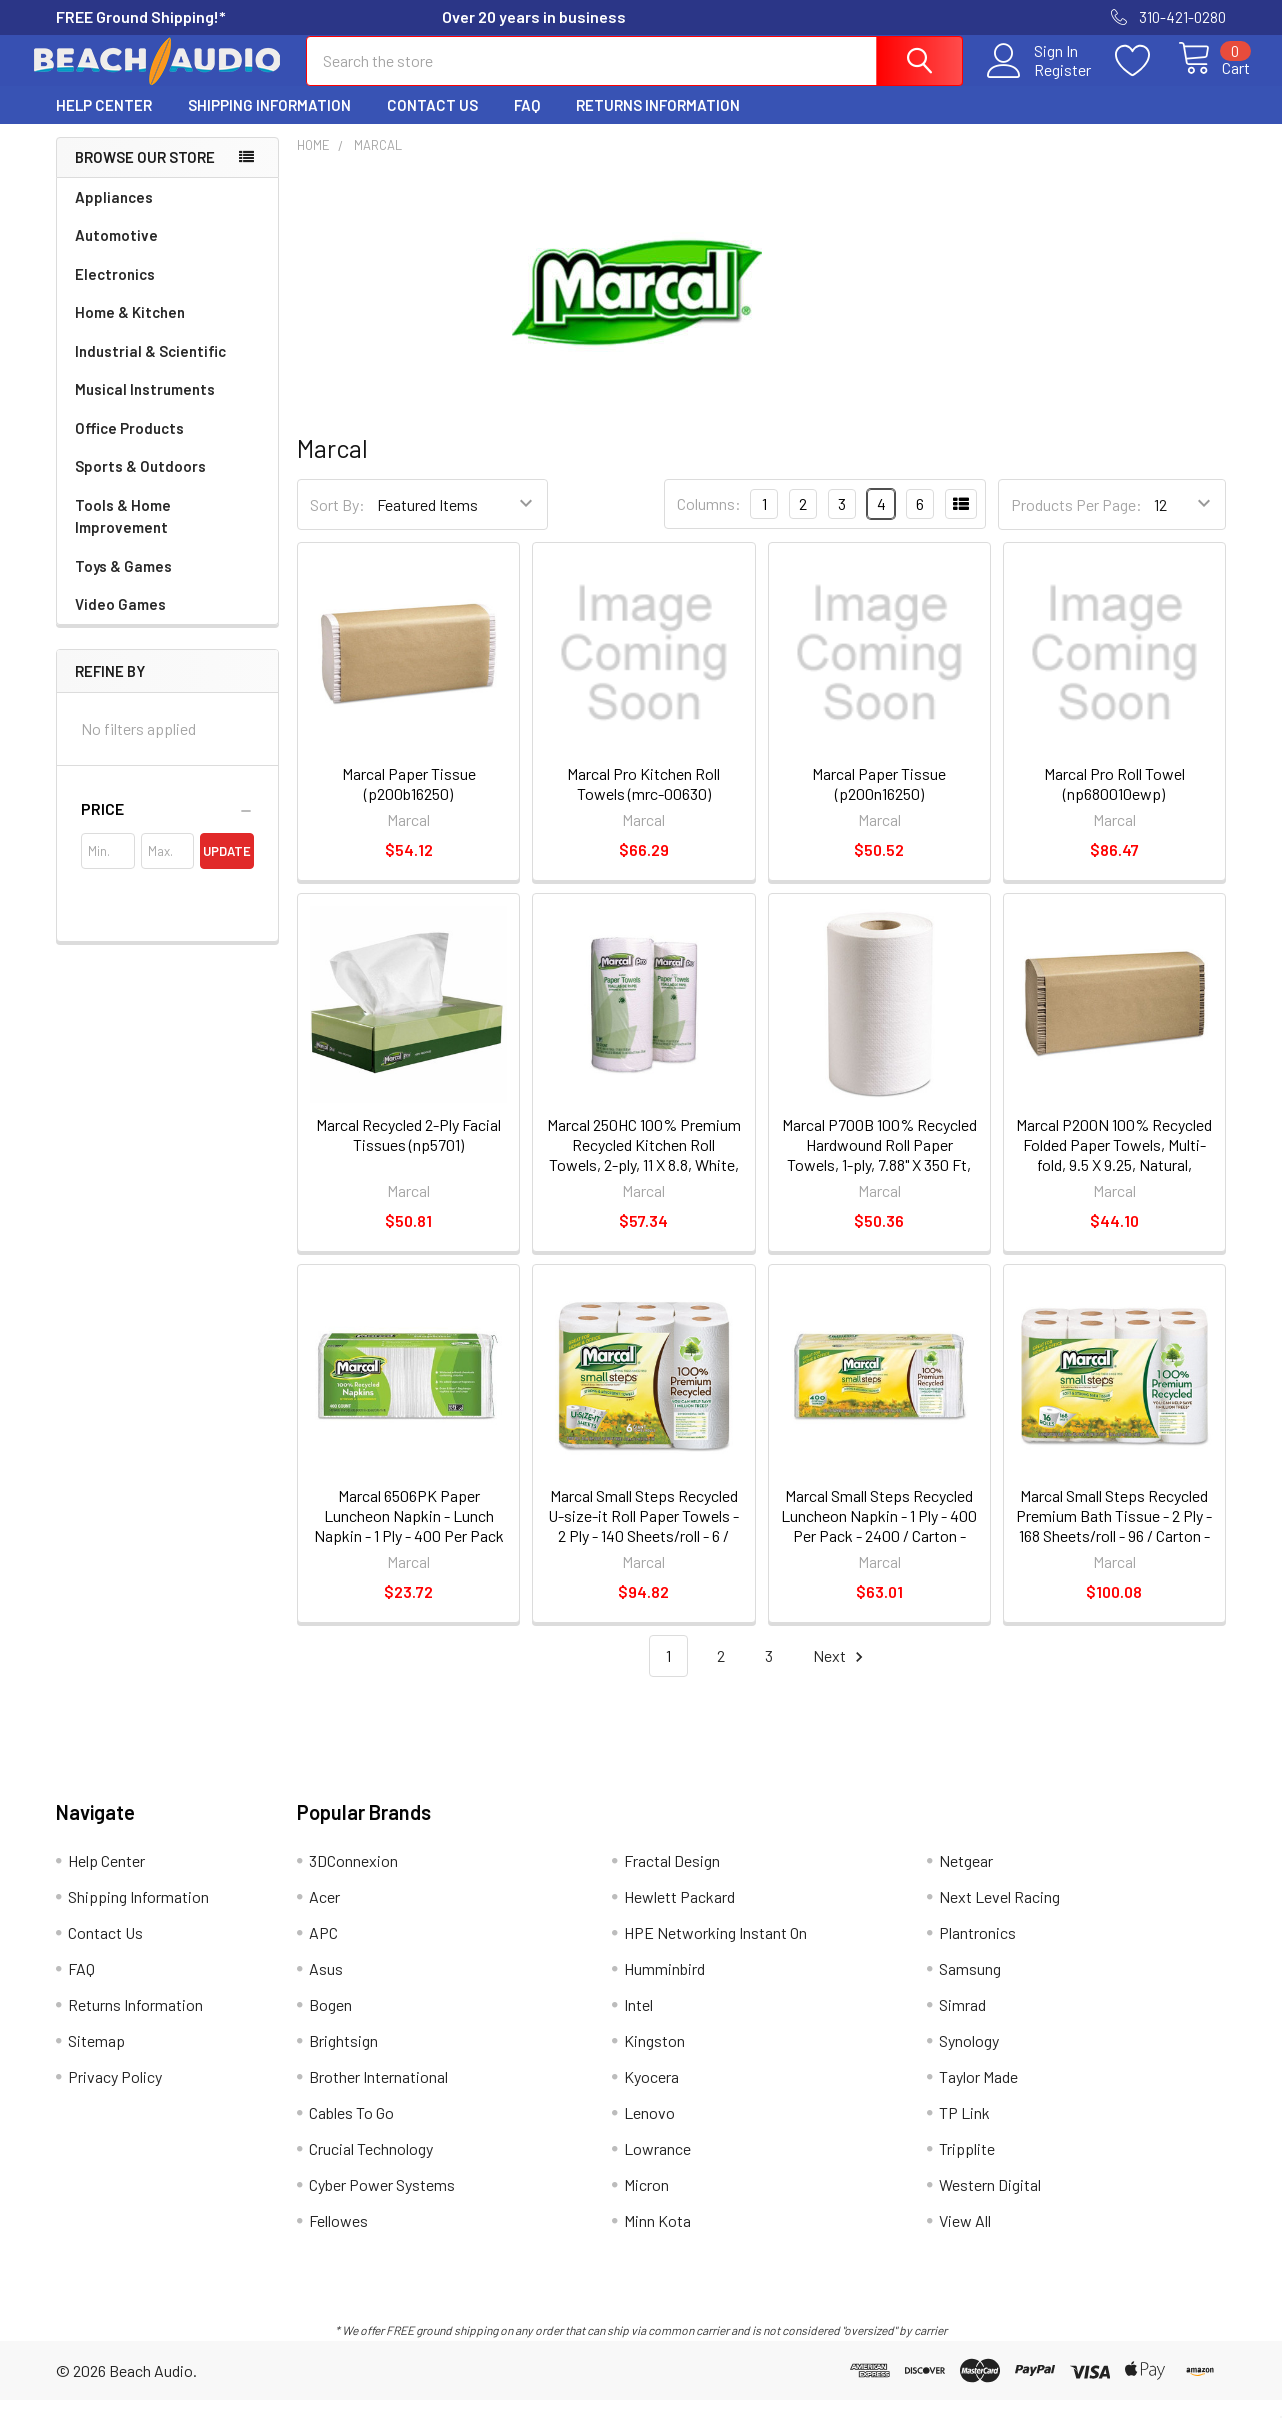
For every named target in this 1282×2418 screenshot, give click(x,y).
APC (323, 1950)
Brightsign (343, 2058)
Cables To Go (351, 2130)
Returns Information (658, 123)
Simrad (962, 2022)
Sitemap (96, 2058)
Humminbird (664, 1986)
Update (227, 869)
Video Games (120, 622)
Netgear (966, 1878)
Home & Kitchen (130, 330)
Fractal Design (672, 1878)
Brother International (378, 2094)
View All (965, 2238)
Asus (326, 1986)
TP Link (964, 2130)
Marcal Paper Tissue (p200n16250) (879, 801)
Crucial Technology (371, 2166)
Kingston (654, 2058)
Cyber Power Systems (382, 2202)
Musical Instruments (145, 407)
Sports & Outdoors (140, 484)
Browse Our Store (145, 175)
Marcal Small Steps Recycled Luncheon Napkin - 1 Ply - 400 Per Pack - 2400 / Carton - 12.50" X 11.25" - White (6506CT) (879, 1553)
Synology (969, 2058)
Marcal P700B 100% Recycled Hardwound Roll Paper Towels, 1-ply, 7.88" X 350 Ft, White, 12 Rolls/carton (879, 1172)
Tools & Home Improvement (123, 534)
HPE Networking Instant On (715, 1950)
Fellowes (338, 2238)
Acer (324, 1914)
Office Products (129, 446)
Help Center (104, 123)
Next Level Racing (999, 1914)
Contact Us (432, 123)
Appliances (114, 215)
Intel (638, 2022)
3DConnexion (353, 1878)
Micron (646, 2202)
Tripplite (967, 2166)
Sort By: (337, 522)
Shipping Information (269, 123)
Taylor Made (978, 2094)
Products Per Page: (1076, 522)
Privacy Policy (115, 2094)
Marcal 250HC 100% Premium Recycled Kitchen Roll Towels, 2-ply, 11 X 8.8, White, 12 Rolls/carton (644, 1172)
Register (1039, 81)
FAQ (527, 123)
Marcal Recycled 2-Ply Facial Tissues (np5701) (408, 1152)
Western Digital (990, 2202)
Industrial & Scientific (150, 369)
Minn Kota (657, 2238)
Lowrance (657, 2166)
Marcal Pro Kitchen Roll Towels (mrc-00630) (643, 801)
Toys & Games (123, 584)
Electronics (115, 292)
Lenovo (649, 2130)
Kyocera (651, 2094)
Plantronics (977, 1950)
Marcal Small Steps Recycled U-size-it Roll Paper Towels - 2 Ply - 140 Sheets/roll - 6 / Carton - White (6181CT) (643, 1543)
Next (841, 1674)
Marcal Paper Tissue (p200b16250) (409, 801)
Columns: (709, 521)
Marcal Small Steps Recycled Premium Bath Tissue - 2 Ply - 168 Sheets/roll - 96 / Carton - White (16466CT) (1114, 1543)
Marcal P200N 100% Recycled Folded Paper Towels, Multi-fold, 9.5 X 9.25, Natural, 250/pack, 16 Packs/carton (1114, 1172)
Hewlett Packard (679, 1914)
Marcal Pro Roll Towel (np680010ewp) (1114, 801)
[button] (167, 827)
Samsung (970, 1986)
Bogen (330, 2022)
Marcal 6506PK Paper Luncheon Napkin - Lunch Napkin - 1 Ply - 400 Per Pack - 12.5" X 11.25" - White (409, 1543)
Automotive (116, 253)
